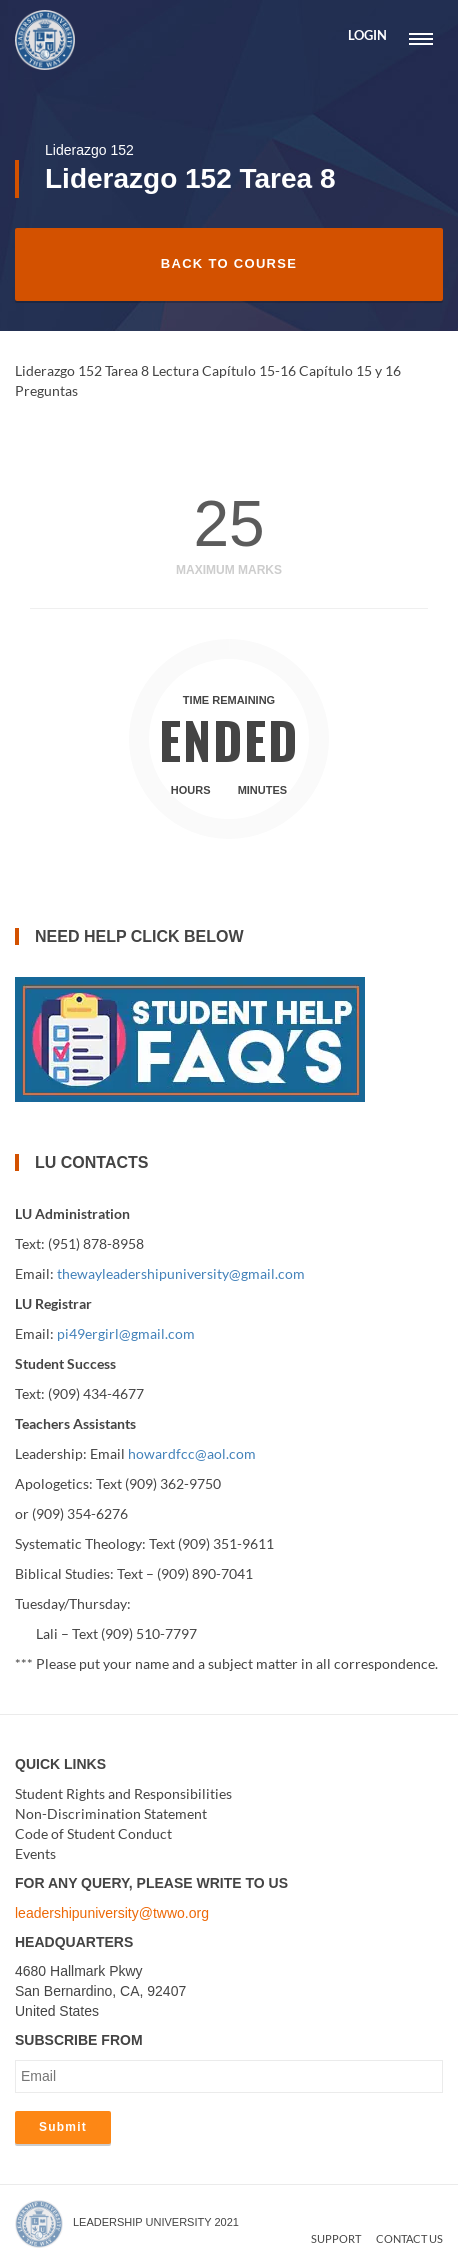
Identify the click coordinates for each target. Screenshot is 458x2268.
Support (336, 2238)
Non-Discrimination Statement (111, 1813)
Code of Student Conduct (93, 1833)
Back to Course (229, 263)
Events (35, 1853)
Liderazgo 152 (89, 150)
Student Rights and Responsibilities (123, 1793)
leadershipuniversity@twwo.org (112, 1913)
